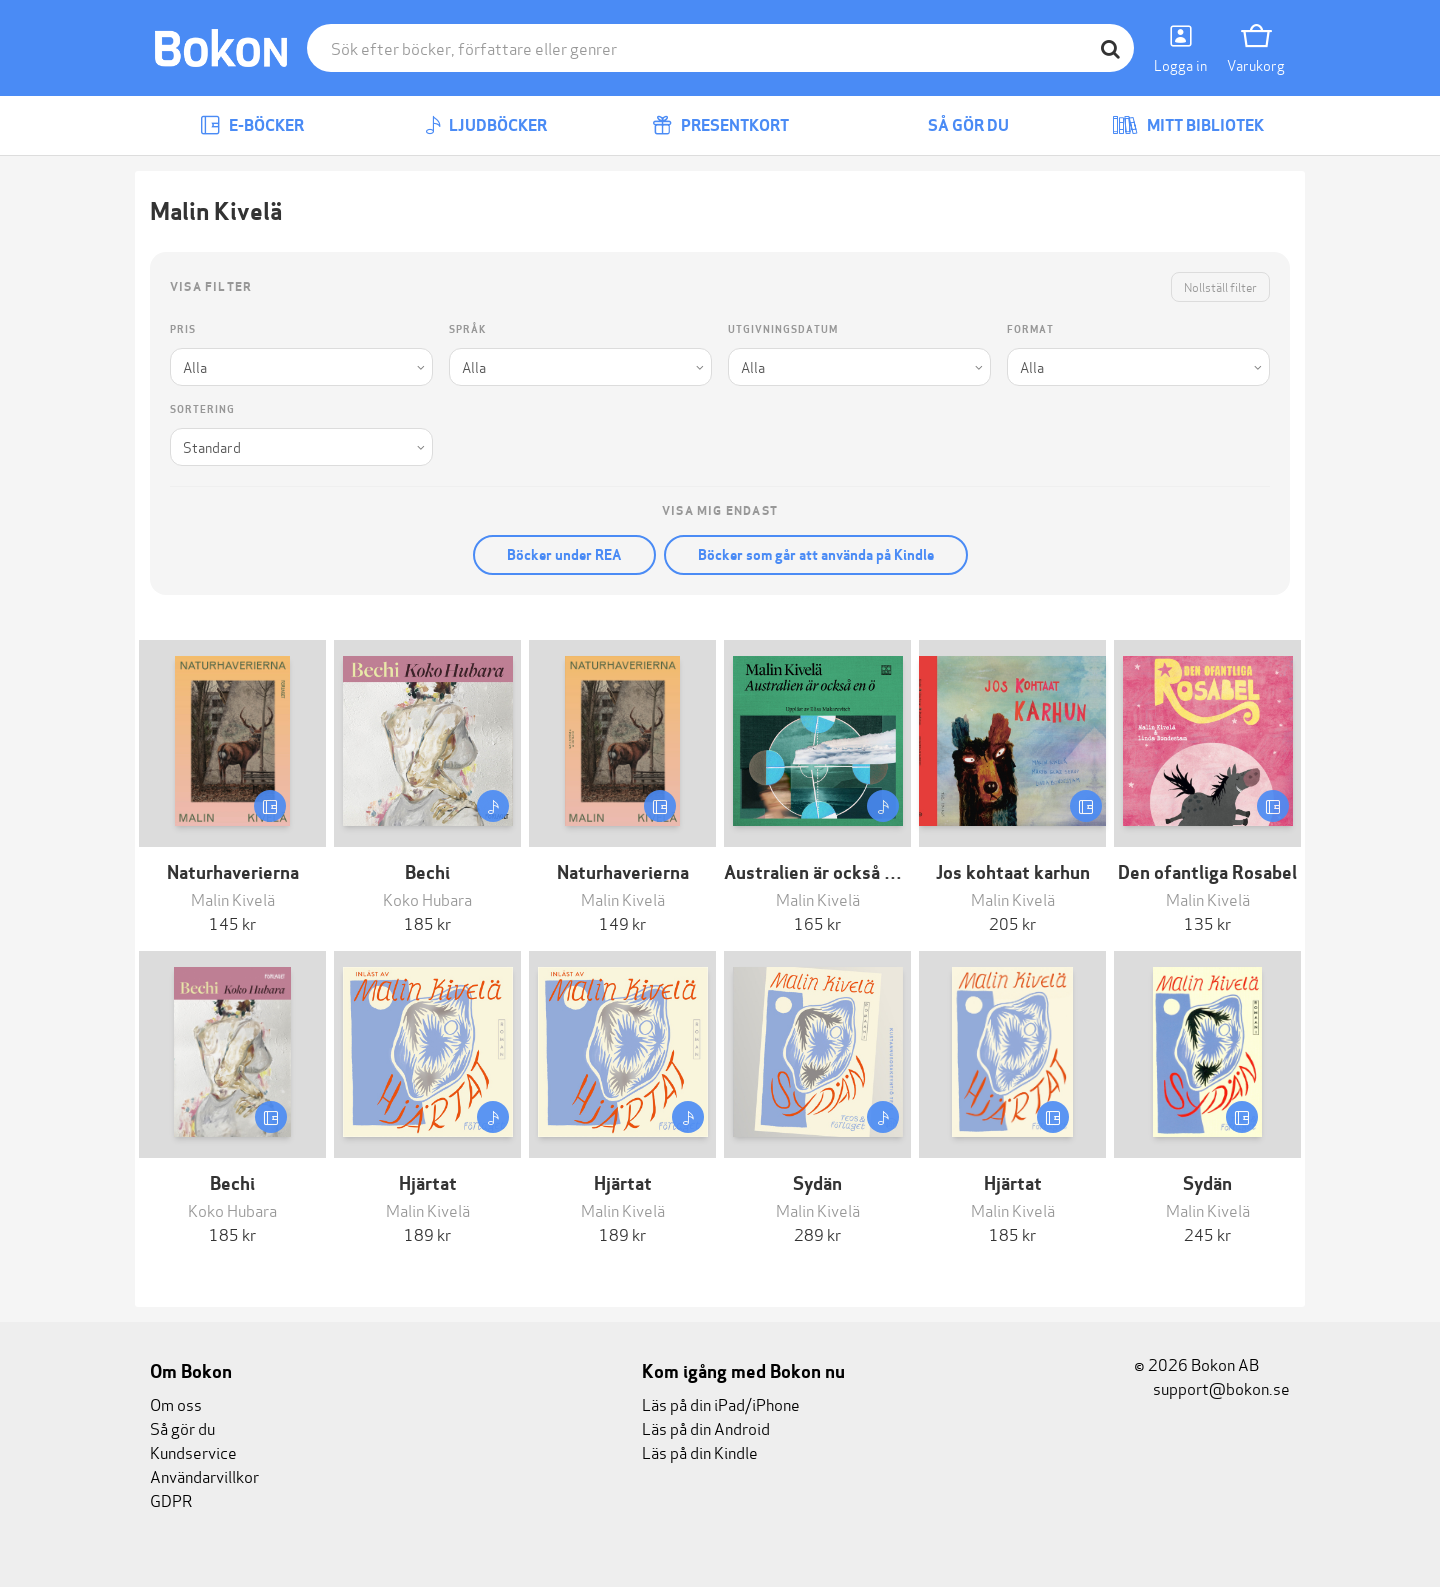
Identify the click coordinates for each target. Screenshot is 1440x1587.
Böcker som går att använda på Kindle (816, 555)
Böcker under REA (564, 555)
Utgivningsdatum (783, 329)
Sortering (202, 409)
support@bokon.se (1212, 1387)
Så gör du (954, 125)
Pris (183, 329)
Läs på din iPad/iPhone (721, 1403)
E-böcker (252, 125)
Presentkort (720, 125)
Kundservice (193, 1451)
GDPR (171, 1499)
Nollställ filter (1220, 286)
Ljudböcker (486, 125)
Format (1030, 329)
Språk (467, 329)
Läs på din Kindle (700, 1451)
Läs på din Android (706, 1427)
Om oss (176, 1403)
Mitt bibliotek (1188, 125)
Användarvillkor (204, 1475)
